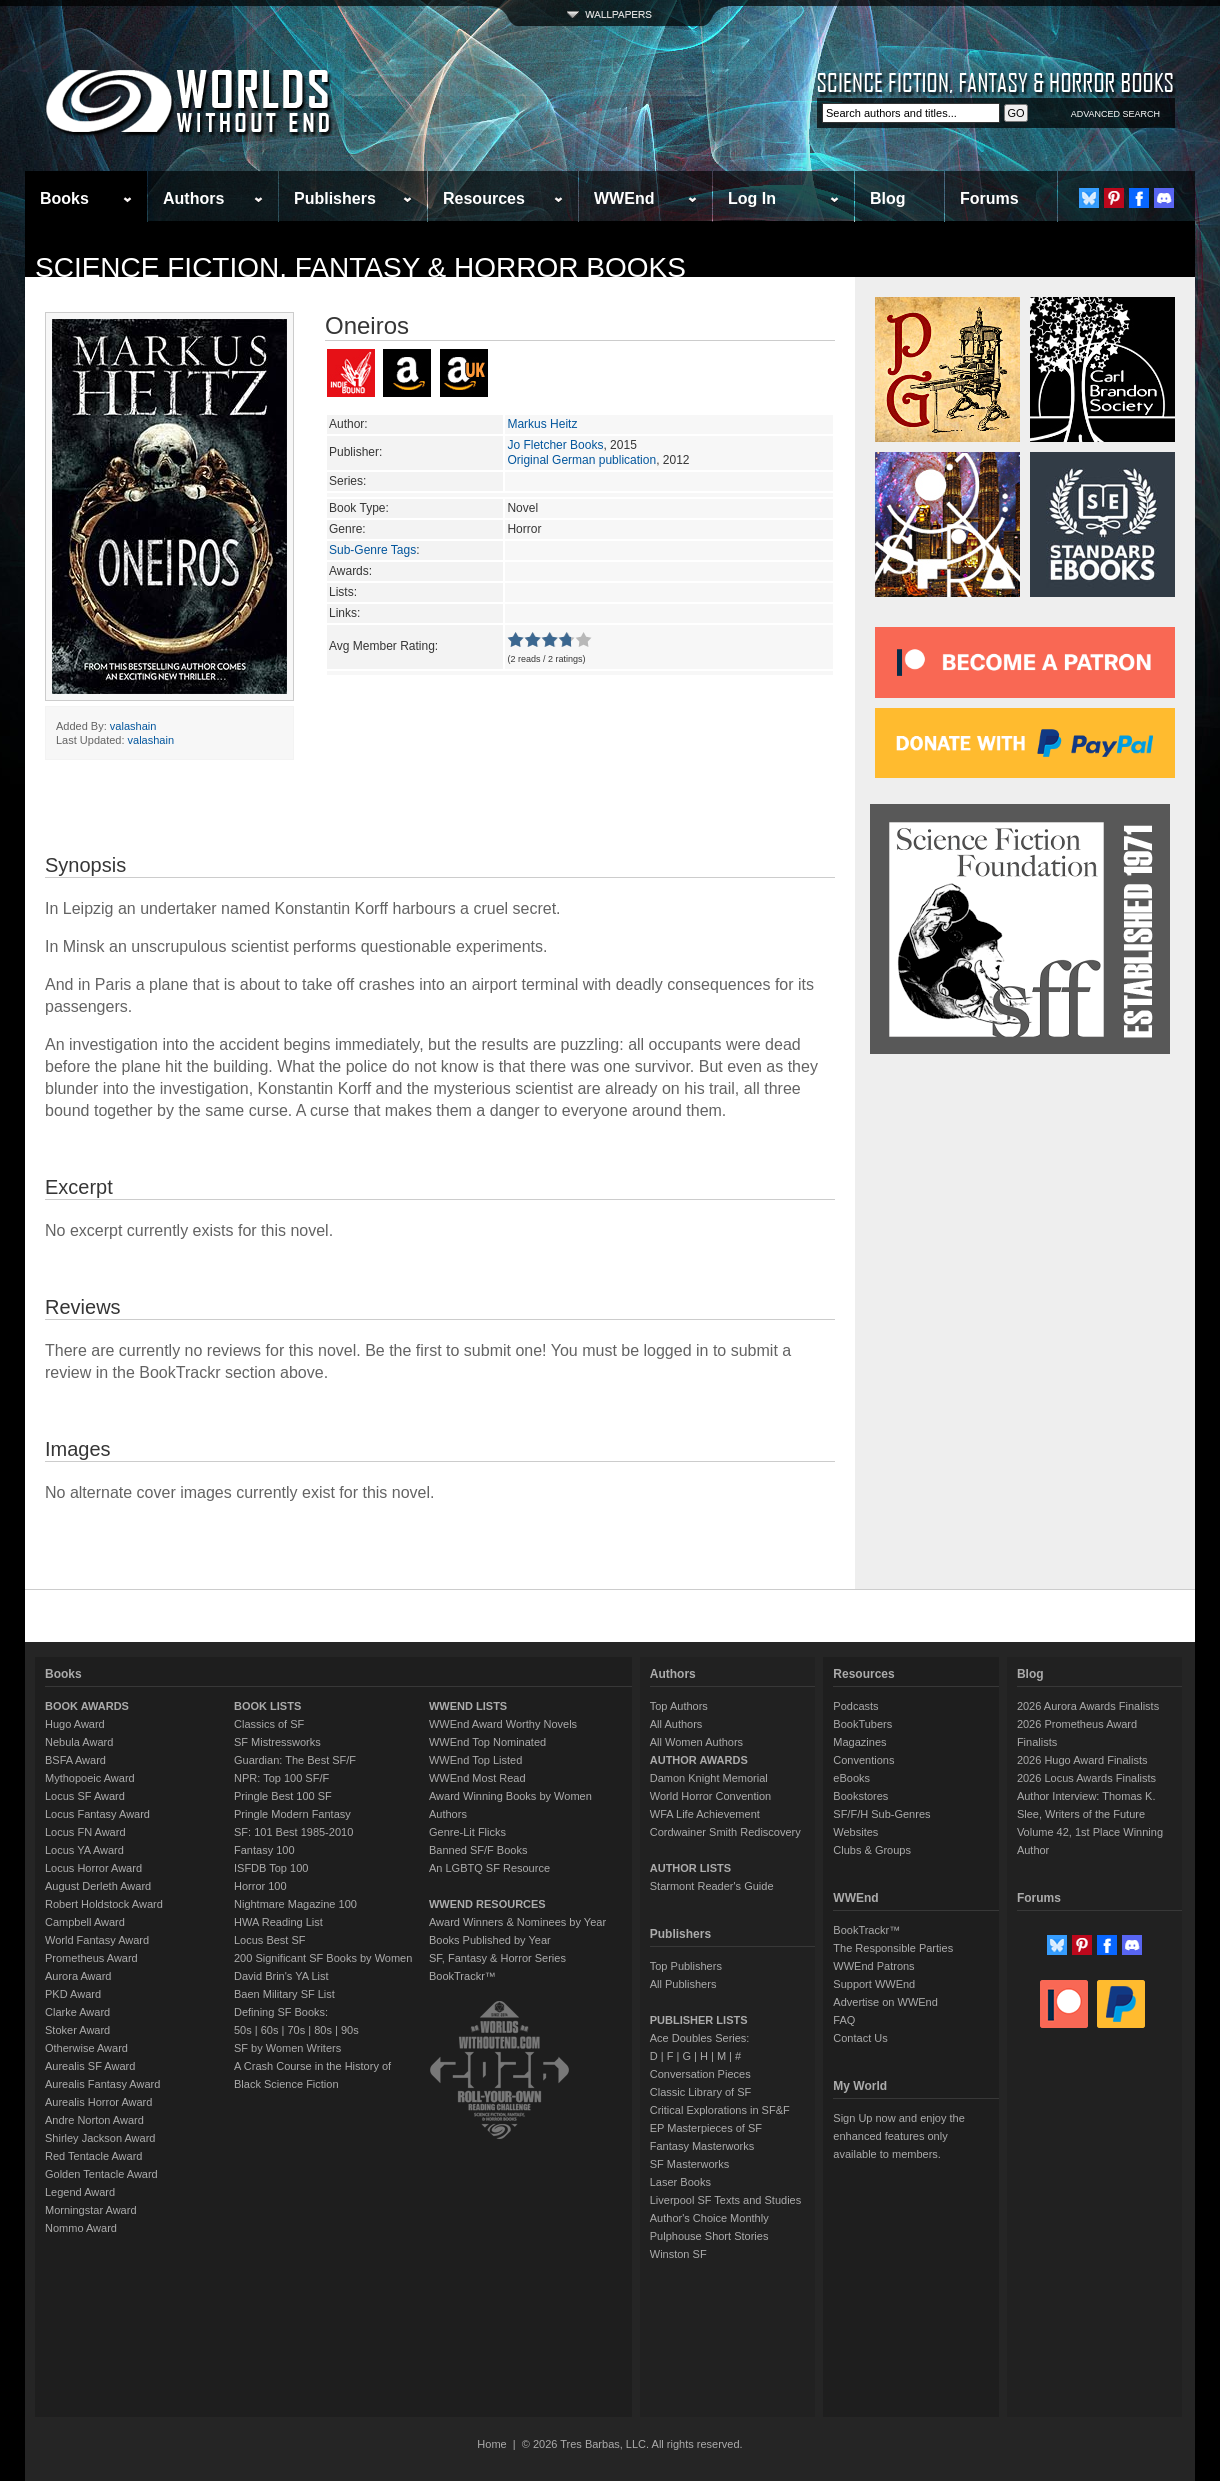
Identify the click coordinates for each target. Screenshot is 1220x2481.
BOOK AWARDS (87, 1706)
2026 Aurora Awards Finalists (1088, 1706)
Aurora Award (78, 1976)
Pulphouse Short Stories (709, 2236)
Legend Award (80, 2192)
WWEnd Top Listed (475, 1760)
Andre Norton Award (94, 2120)
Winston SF (678, 2254)
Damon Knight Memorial (709, 1778)
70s (296, 2030)
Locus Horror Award (93, 1868)
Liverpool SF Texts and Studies (725, 2200)
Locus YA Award (84, 1850)
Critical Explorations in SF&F (720, 2110)
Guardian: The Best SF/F (295, 1760)
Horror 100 (260, 1886)
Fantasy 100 (264, 1850)
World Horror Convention (710, 1796)
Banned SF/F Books (478, 1850)
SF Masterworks (689, 2164)
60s (270, 2030)
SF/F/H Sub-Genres (881, 1814)
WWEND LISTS (468, 1706)
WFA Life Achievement (705, 1814)
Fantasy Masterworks (702, 2146)
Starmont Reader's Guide (712, 1886)
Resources (484, 198)
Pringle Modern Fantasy (292, 1814)
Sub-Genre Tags (372, 550)
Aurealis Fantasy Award (102, 2084)
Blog (888, 198)
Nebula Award (79, 1742)
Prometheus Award (91, 1958)
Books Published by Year (490, 1940)
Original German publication (581, 460)
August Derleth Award (98, 1886)
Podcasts (855, 1706)
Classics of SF (269, 1724)
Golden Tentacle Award (101, 2174)
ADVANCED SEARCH (1115, 114)
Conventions (863, 1760)
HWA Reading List (278, 1922)
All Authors (676, 1724)
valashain (133, 726)
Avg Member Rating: (383, 646)
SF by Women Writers (287, 2048)
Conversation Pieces (700, 2074)
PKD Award (73, 1994)
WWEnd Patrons (873, 1966)
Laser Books (680, 2182)
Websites (855, 1832)
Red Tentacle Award (93, 2156)
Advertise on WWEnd (885, 2002)
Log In (752, 198)
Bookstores (860, 1796)
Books (64, 198)
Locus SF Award (85, 1796)
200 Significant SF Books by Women (323, 1958)
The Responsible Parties (893, 1948)
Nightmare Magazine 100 (295, 1904)
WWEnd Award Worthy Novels (503, 1724)
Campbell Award (85, 1922)
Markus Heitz (542, 424)
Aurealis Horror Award (98, 2102)
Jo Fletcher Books (555, 445)
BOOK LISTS (267, 1706)
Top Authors (679, 1706)
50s (243, 2030)
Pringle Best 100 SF (283, 1796)
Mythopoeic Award (90, 1778)
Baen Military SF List (284, 1994)
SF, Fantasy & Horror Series (497, 1958)
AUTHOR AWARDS (699, 1760)
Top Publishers (686, 1966)
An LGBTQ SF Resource (489, 1868)
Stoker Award (77, 2030)
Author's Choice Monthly (709, 2218)
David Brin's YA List (281, 1976)
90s (350, 2030)
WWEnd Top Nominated (487, 1742)
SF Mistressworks (277, 1742)
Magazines (859, 1742)
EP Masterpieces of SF (706, 2128)
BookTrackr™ (462, 1976)
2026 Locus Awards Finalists (1086, 1778)
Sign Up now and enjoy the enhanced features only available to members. (898, 2136)
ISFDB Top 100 (271, 1868)
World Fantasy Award (97, 1940)
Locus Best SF (270, 1940)
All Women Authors (696, 1742)
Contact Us (860, 2038)
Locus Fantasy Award (97, 1814)
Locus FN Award (85, 1832)
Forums (989, 198)
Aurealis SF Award (90, 2066)
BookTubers (862, 1724)
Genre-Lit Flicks (467, 1832)
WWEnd (624, 198)
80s (323, 2030)
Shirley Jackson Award (100, 2138)
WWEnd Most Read (477, 1778)
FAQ (844, 2020)
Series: (347, 481)
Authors (193, 198)
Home (491, 2444)
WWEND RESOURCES (487, 1904)
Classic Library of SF (700, 2092)
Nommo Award (81, 2228)
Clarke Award (77, 2012)
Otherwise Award (86, 2048)
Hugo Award (75, 1724)
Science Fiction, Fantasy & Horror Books (360, 267)
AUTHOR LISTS (690, 1868)
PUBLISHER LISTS (699, 2020)
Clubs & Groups (872, 1850)
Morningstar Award (91, 2210)
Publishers (335, 198)
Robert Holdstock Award (104, 1904)
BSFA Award (75, 1760)
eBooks (851, 1778)
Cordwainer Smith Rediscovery (725, 1832)
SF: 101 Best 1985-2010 (293, 1832)
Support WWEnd (874, 1984)
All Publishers (683, 1984)
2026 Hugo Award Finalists (1082, 1760)
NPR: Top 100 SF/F (281, 1778)
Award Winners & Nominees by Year (517, 1922)
